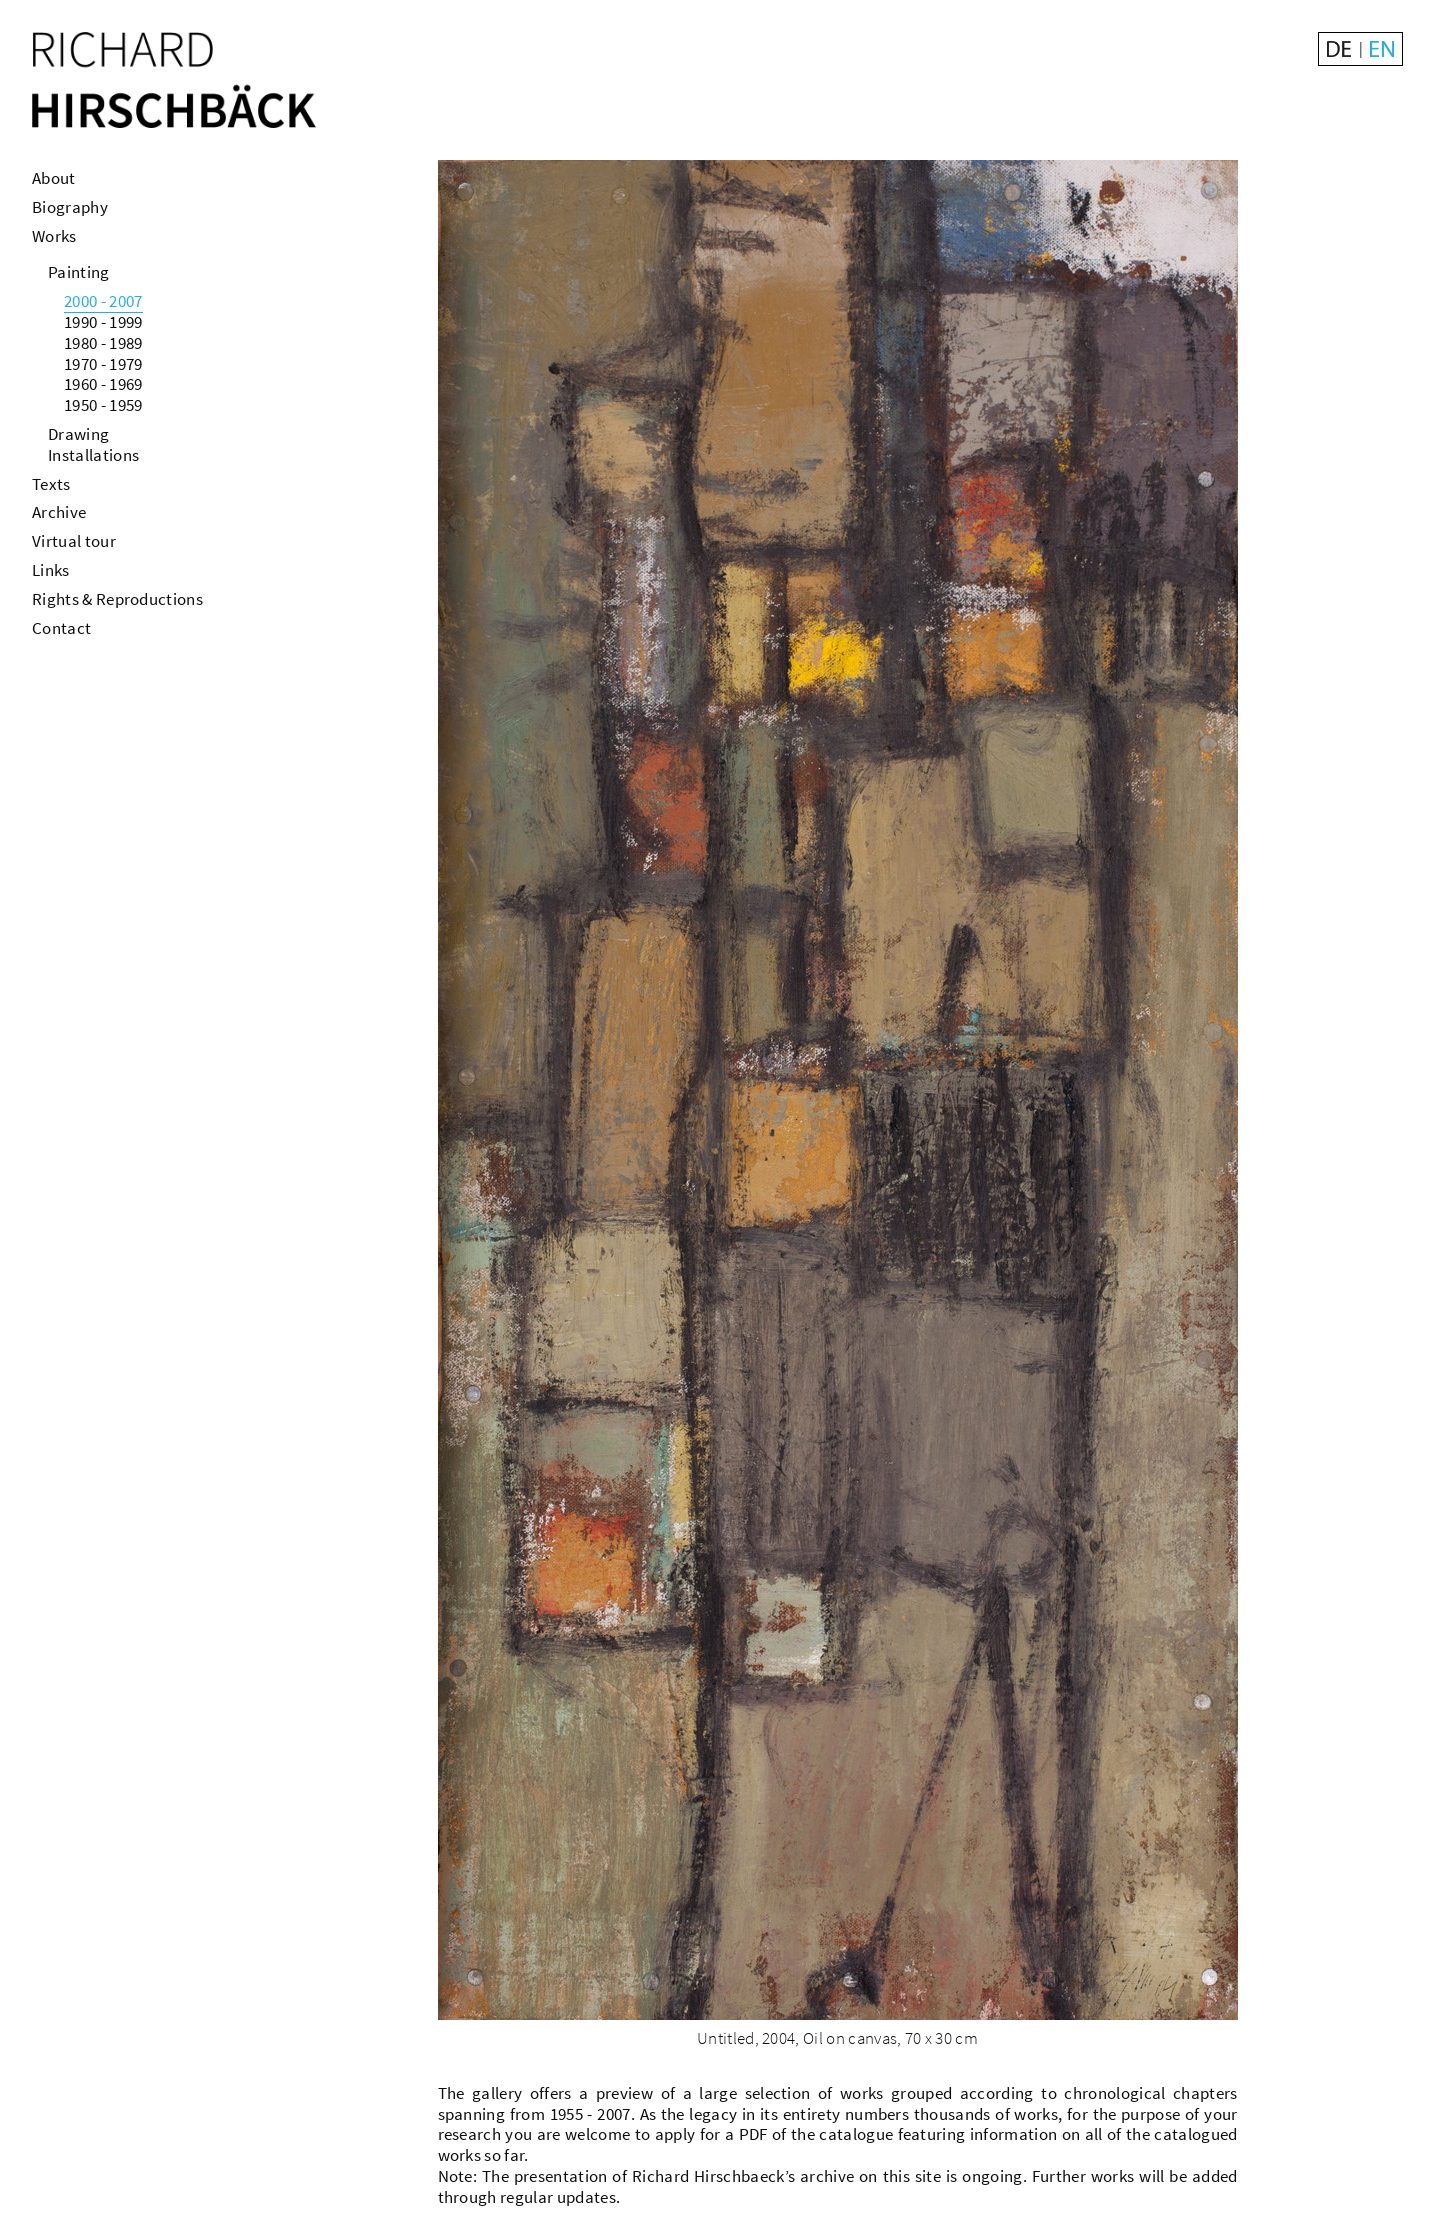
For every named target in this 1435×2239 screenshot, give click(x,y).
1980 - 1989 (103, 343)
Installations (93, 455)
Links (51, 570)
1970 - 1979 (103, 364)
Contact (61, 628)
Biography (70, 207)
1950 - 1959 (103, 405)
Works (54, 236)
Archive (59, 512)
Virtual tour (74, 541)
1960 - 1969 (103, 384)
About (54, 178)
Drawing (78, 434)
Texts (51, 484)
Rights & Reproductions (117, 599)
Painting (79, 272)
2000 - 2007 (103, 301)
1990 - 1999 (103, 322)
